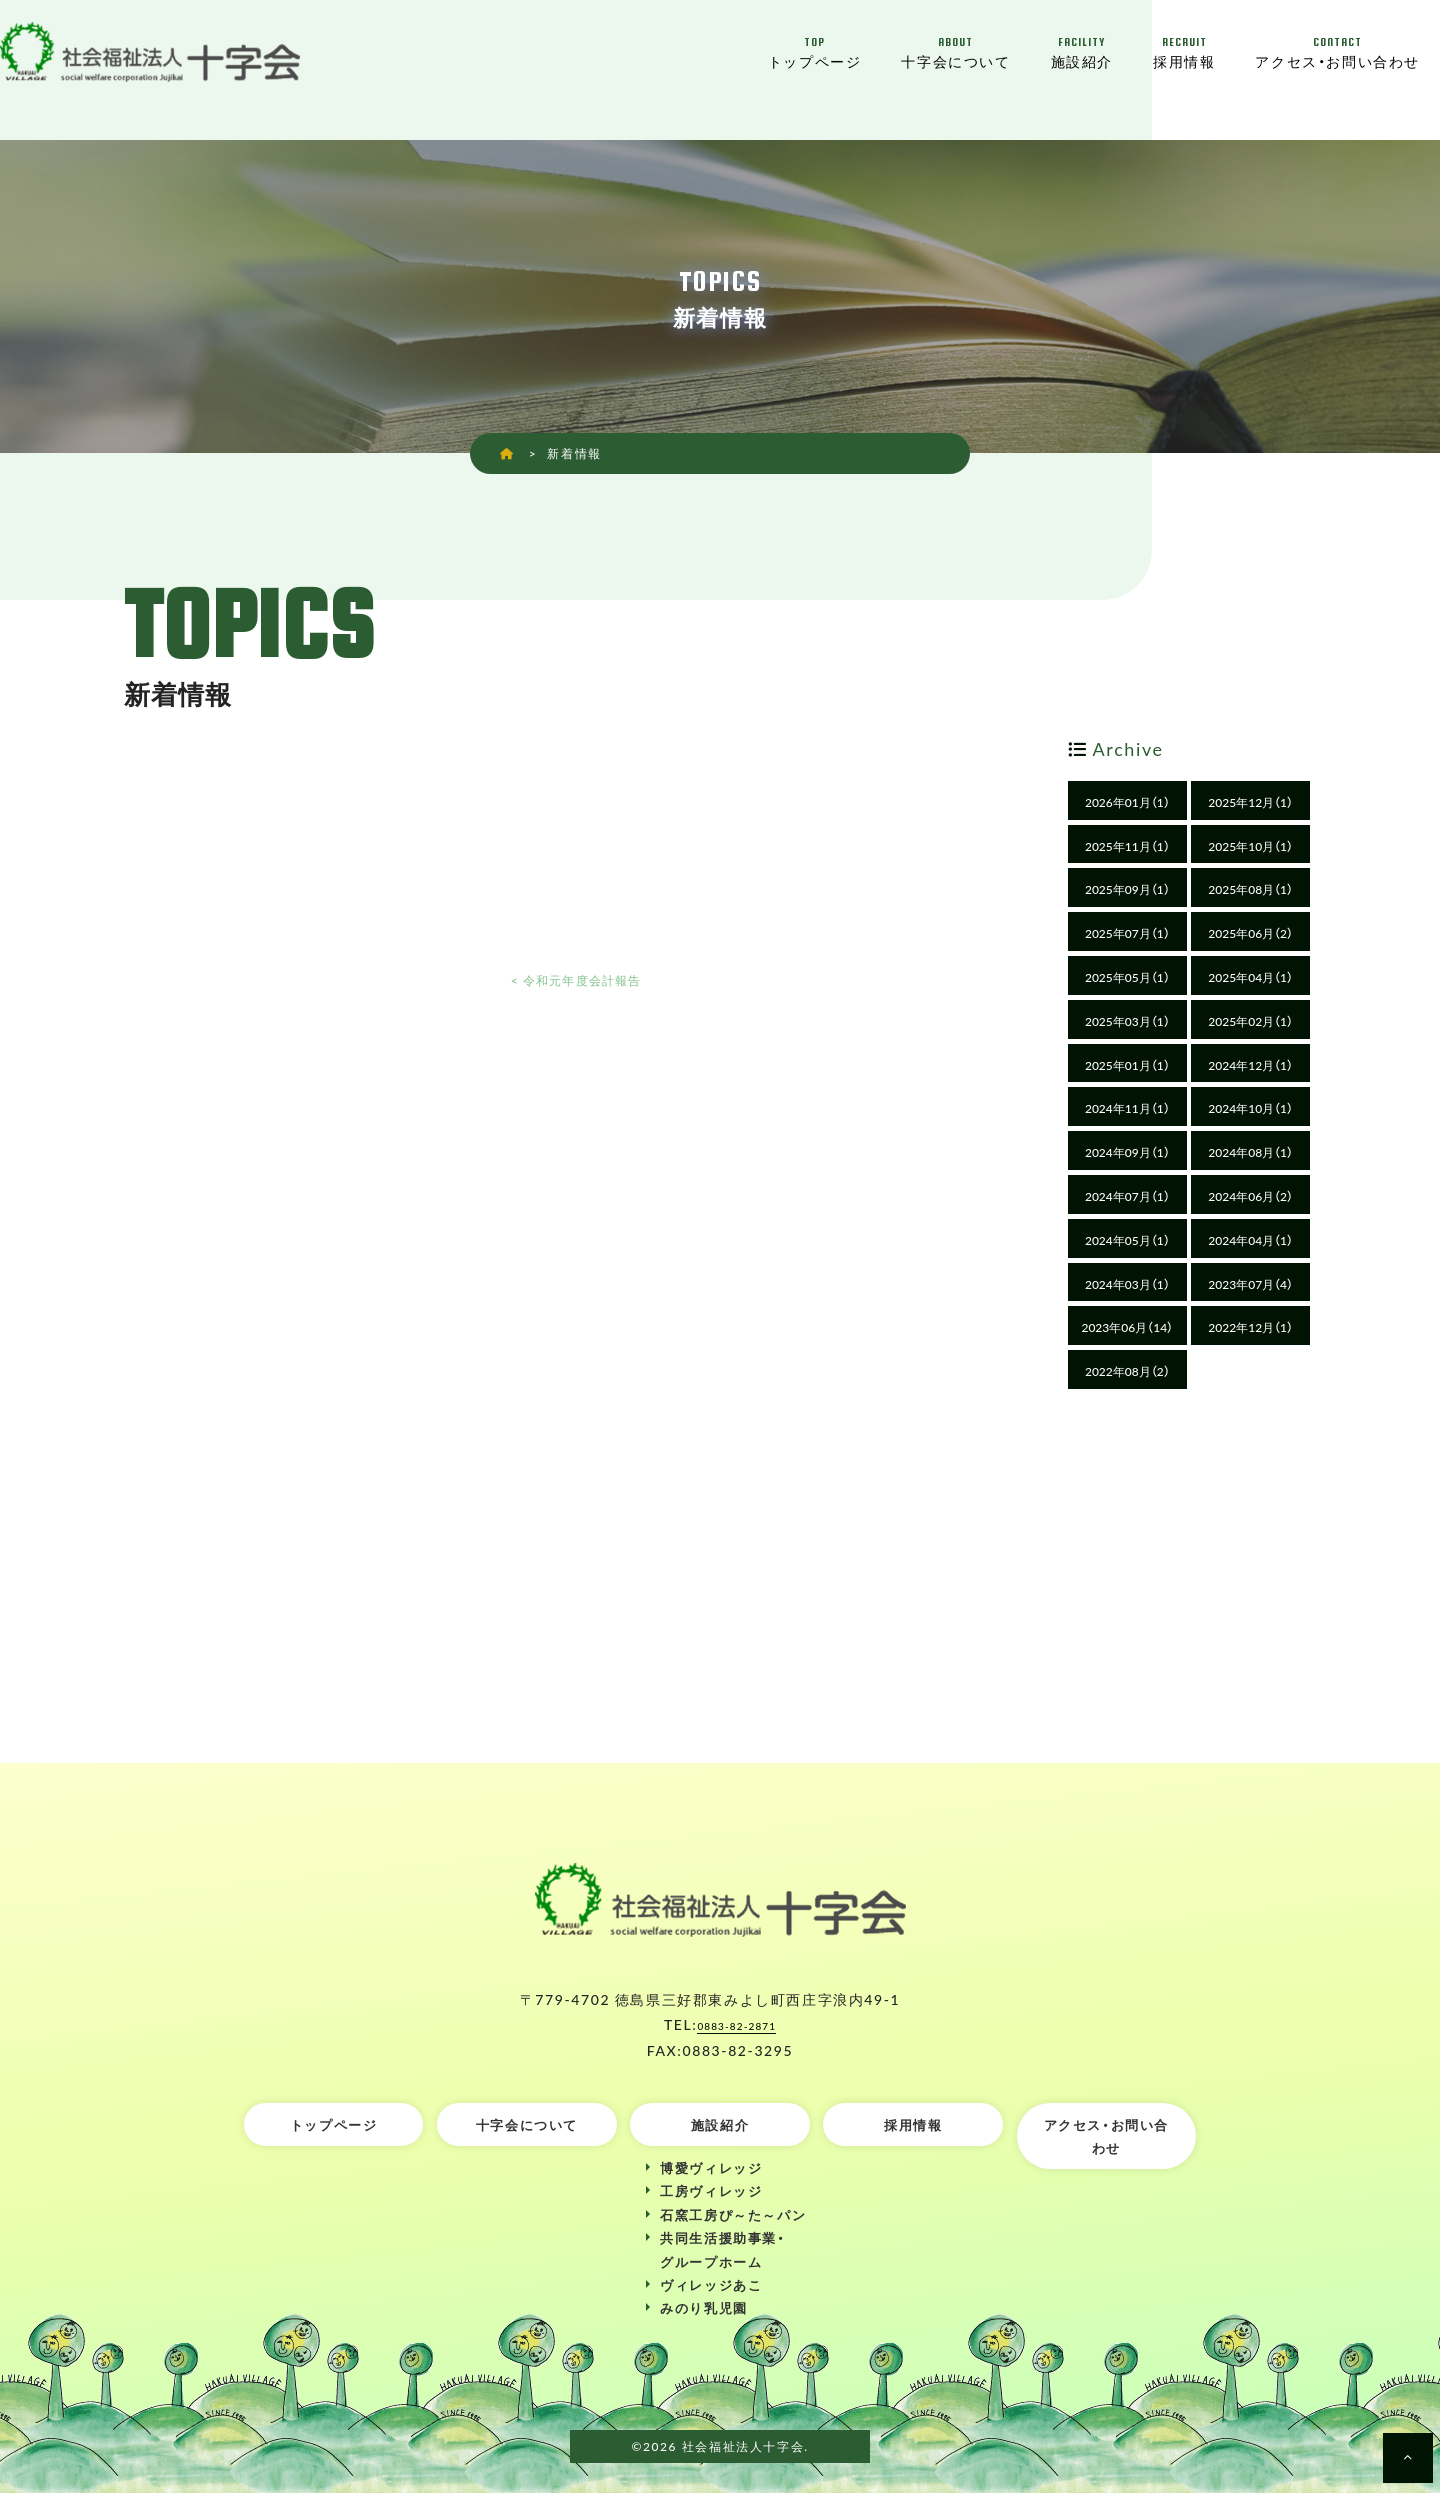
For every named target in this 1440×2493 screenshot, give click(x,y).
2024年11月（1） (1127, 1108)
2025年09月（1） (1127, 889)
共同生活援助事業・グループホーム (722, 2249)
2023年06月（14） (1127, 1327)
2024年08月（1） (1250, 1152)
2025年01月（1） (1127, 1065)
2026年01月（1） (1127, 802)
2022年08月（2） (1127, 1371)
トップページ (815, 52)
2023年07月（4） (1250, 1284)
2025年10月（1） (1250, 846)
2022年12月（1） (1250, 1327)
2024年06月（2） (1250, 1196)
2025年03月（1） (1127, 1021)
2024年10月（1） (1250, 1108)
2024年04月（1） (1250, 1240)
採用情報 (1184, 52)
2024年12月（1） (1250, 1065)
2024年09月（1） (1127, 1152)
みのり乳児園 (704, 2307)
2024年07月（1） (1127, 1196)
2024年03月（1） (1127, 1284)
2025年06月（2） (1250, 933)
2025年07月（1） (1127, 933)
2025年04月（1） (1250, 977)
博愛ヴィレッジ (711, 2167)
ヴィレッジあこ (711, 2284)
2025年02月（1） (1250, 1021)
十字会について (955, 52)
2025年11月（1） (1127, 846)
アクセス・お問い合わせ (1337, 52)
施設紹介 (1082, 52)
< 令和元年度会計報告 (576, 978)
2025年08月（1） (1250, 889)
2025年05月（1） (1127, 977)
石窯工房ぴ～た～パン (733, 2214)
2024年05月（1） (1127, 1240)
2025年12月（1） (1250, 802)
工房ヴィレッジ (711, 2190)
